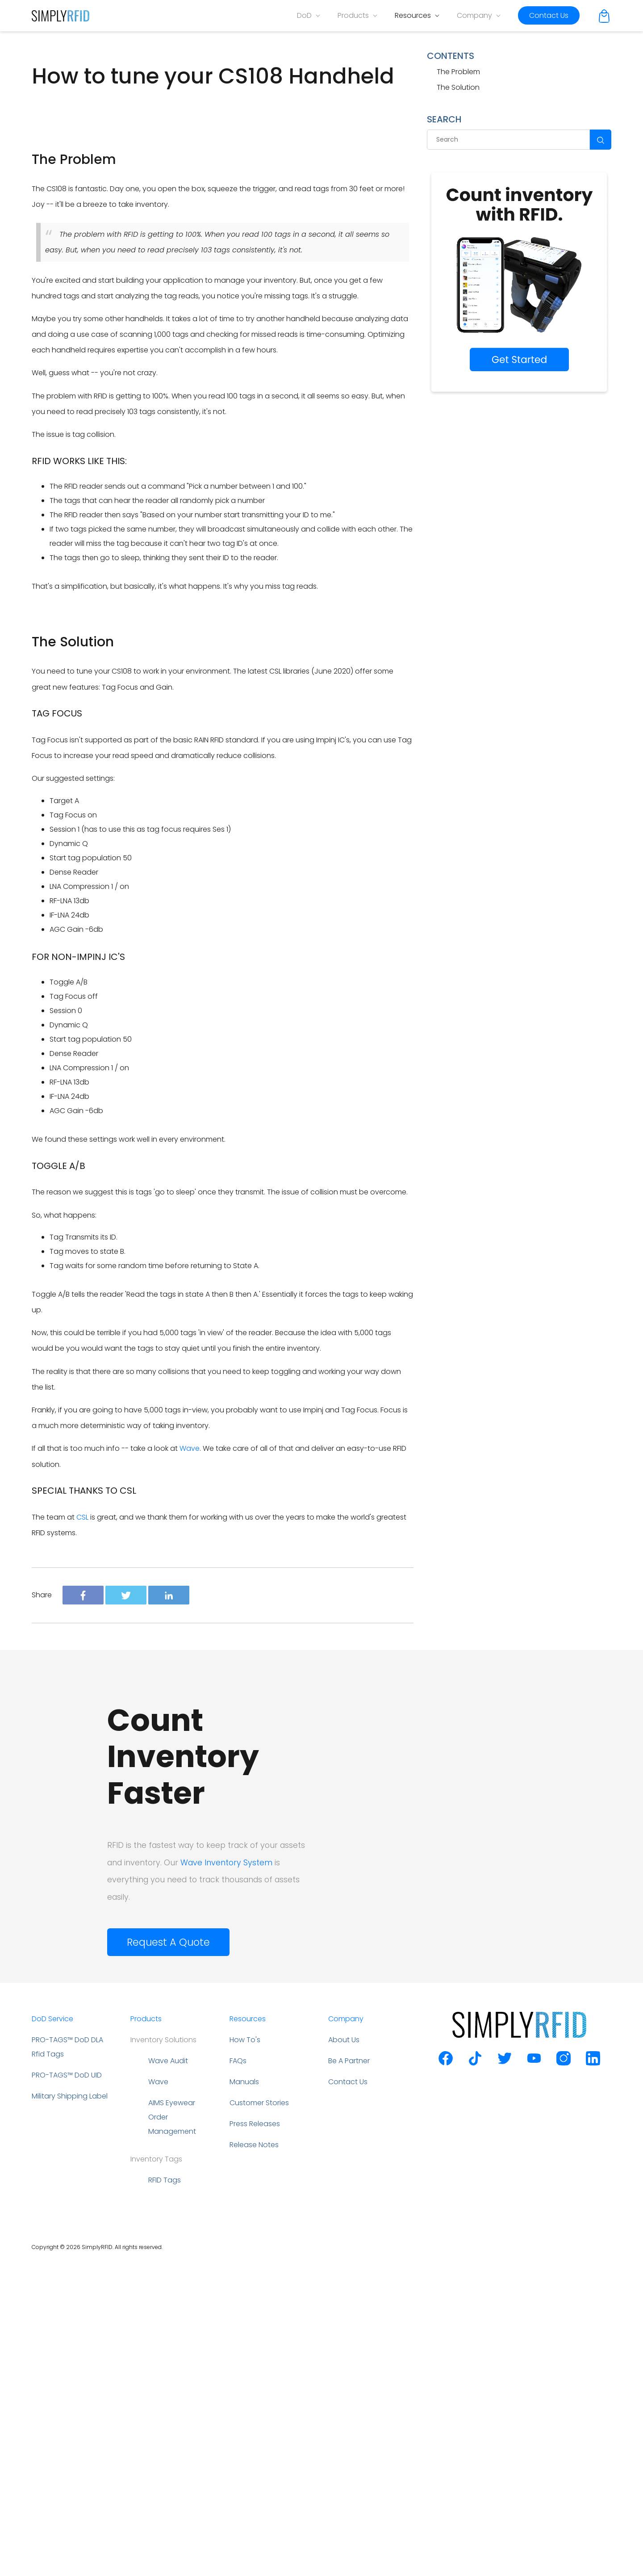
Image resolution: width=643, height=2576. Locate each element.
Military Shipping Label (70, 2409)
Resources (417, 15)
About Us (343, 2352)
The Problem (458, 72)
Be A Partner (349, 2373)
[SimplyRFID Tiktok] (475, 2376)
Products (357, 15)
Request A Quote (168, 2255)
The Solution (458, 87)
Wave (190, 1761)
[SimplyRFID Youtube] (534, 2376)
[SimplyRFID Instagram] (563, 2376)
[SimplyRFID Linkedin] (593, 2376)
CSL (82, 1830)
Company (479, 15)
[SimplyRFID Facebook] (445, 2376)
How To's (245, 2352)
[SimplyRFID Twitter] (504, 2376)
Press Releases (255, 2436)
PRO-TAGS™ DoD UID (67, 2388)
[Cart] (604, 15)
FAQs (238, 2373)
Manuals (244, 2394)
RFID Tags (164, 2493)
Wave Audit (168, 2373)
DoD (308, 15)
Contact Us (548, 15)
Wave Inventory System (226, 2175)
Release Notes (254, 2457)
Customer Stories (259, 2415)
